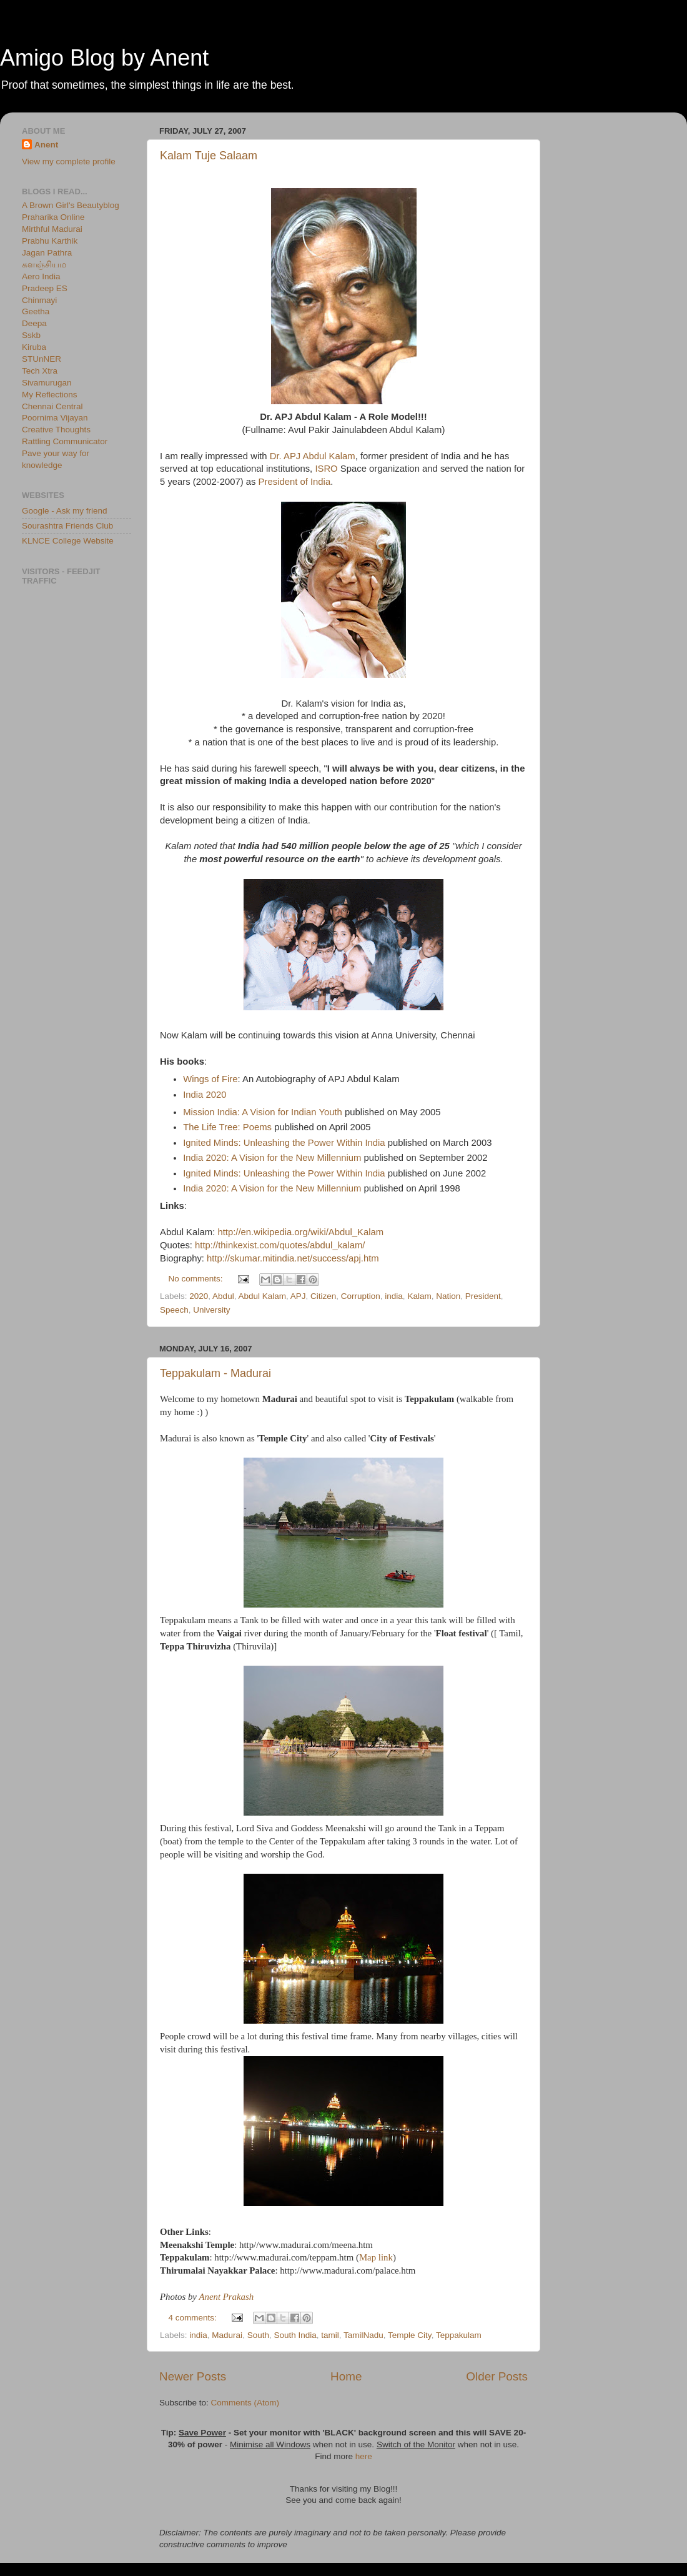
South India (295, 2335)
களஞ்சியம (44, 264)
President (483, 1296)
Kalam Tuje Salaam (208, 155)
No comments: (197, 1278)
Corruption (360, 1296)
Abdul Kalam (262, 1296)
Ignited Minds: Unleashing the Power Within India (284, 1143)
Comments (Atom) (245, 2402)
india (394, 1296)
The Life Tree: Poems (227, 1127)
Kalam (419, 1296)
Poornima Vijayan (55, 417)
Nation (448, 1296)
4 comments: (194, 2317)
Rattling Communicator (64, 441)
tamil (330, 2335)
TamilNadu (363, 2335)
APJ (298, 1296)
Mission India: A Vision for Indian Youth (262, 1112)
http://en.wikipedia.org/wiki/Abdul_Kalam (300, 1232)
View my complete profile (69, 161)
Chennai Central (52, 406)
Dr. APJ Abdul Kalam (312, 456)
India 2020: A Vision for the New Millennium (272, 1158)
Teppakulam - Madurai (215, 1373)
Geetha (35, 311)
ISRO (326, 469)
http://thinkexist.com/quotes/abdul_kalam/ (280, 1245)
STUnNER (41, 359)
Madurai (227, 2335)
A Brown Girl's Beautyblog (70, 205)
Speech (174, 1310)
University (211, 1310)
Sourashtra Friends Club (67, 525)
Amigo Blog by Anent (104, 58)
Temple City (410, 2335)
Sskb (31, 335)
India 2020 (204, 1095)
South (258, 2335)
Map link (376, 2257)
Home (346, 2376)
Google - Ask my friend (64, 510)
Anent (46, 144)
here (363, 2456)
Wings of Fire (210, 1079)
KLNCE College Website (68, 540)
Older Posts (497, 2376)
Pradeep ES (44, 288)
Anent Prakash (226, 2297)
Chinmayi (39, 300)
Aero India (41, 276)
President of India (295, 482)
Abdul (223, 1296)
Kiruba (34, 347)
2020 (198, 1296)
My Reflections (49, 394)
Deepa (34, 323)
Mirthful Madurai (52, 229)
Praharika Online (53, 217)
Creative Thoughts (56, 429)
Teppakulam (459, 2335)
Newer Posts (192, 2376)
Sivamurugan (47, 382)
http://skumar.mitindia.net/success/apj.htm (293, 1258)
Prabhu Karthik (49, 241)
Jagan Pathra (47, 252)
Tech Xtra (39, 370)
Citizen (323, 1296)
